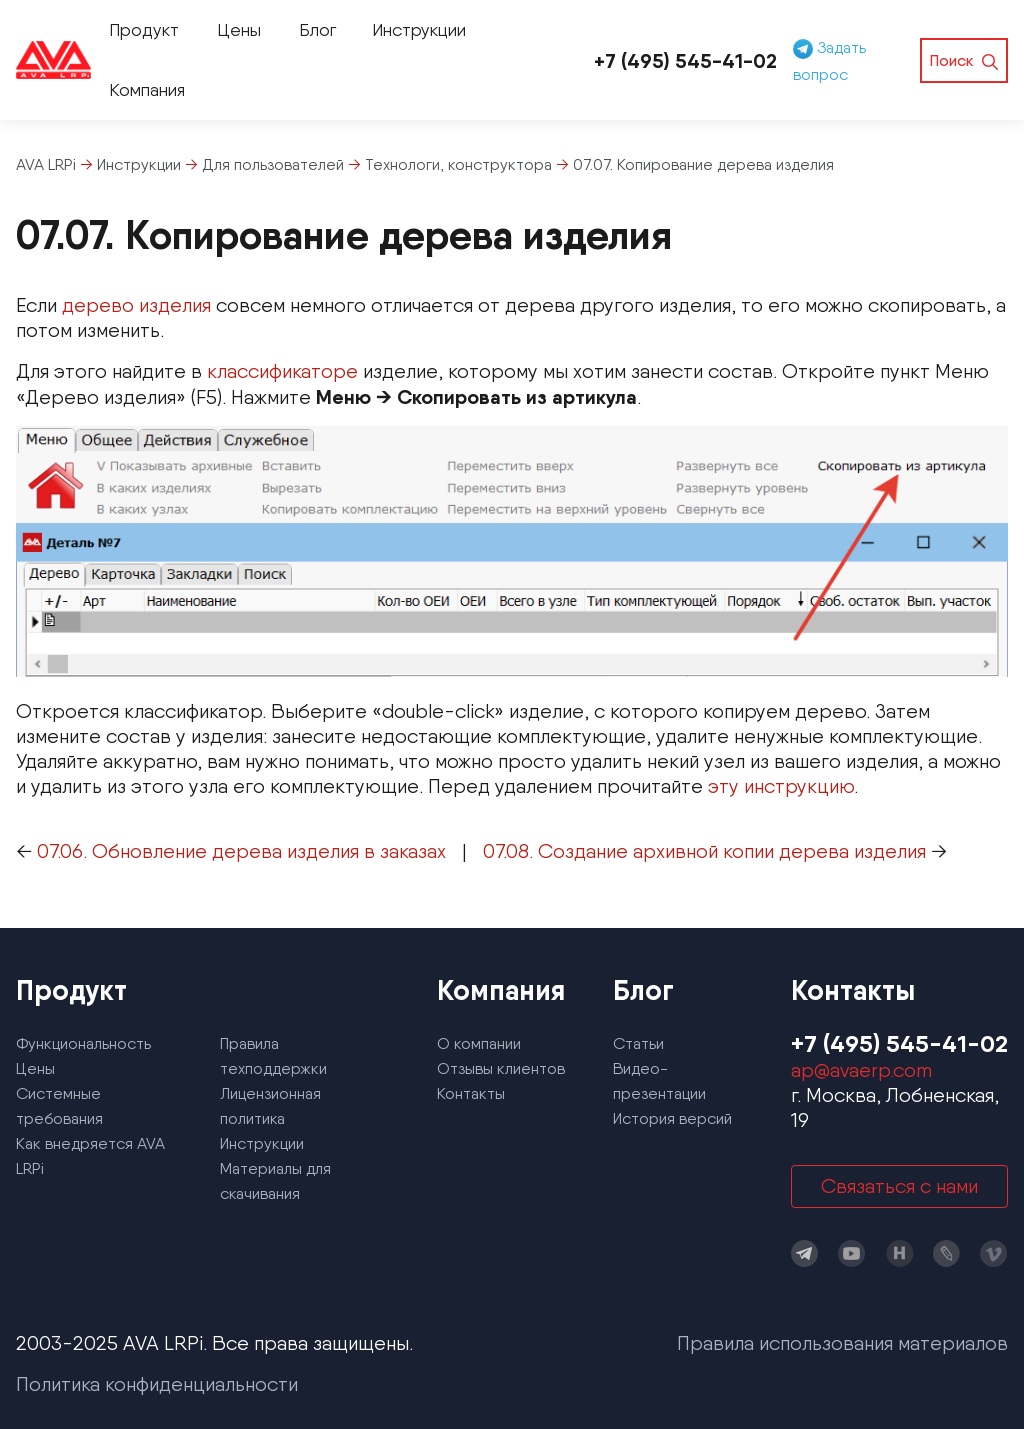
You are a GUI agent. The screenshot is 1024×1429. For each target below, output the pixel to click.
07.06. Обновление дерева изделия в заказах (241, 851)
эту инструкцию (781, 786)
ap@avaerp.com (861, 1070)
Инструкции (419, 29)
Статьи (638, 1043)
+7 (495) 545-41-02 (685, 60)
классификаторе (282, 371)
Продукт (144, 29)
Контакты (471, 1093)
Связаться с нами (899, 1186)
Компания (147, 89)
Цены (239, 29)
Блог (317, 29)
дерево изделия (136, 305)
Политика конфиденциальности (157, 1384)
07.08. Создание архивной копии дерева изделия (704, 851)
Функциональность (83, 1043)
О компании (479, 1043)
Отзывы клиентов (501, 1068)
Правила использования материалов (842, 1343)
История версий (672, 1118)
